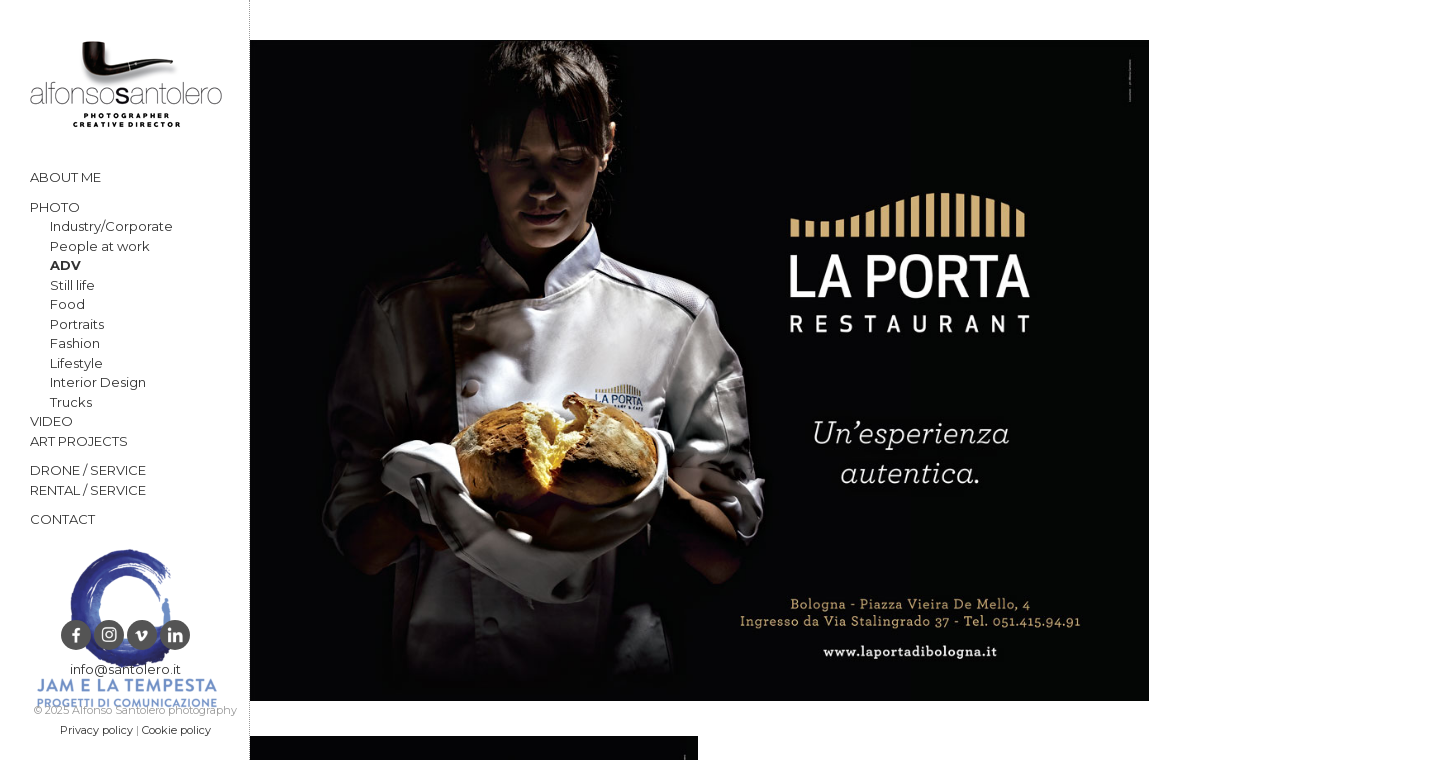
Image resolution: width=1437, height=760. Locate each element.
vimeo (142, 635)
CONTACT (62, 519)
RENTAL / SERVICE (88, 490)
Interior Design (98, 382)
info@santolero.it (125, 669)
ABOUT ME (65, 177)
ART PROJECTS (79, 441)
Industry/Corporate (111, 226)
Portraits (77, 324)
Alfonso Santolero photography (126, 84)
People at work (100, 246)
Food (67, 304)
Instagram (109, 635)
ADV (65, 265)
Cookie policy (176, 730)
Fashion (75, 343)
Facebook (76, 635)
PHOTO (55, 207)
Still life (72, 285)
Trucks (71, 402)
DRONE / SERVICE (88, 470)
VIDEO (51, 421)
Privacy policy (96, 730)
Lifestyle (76, 363)
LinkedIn (175, 635)
